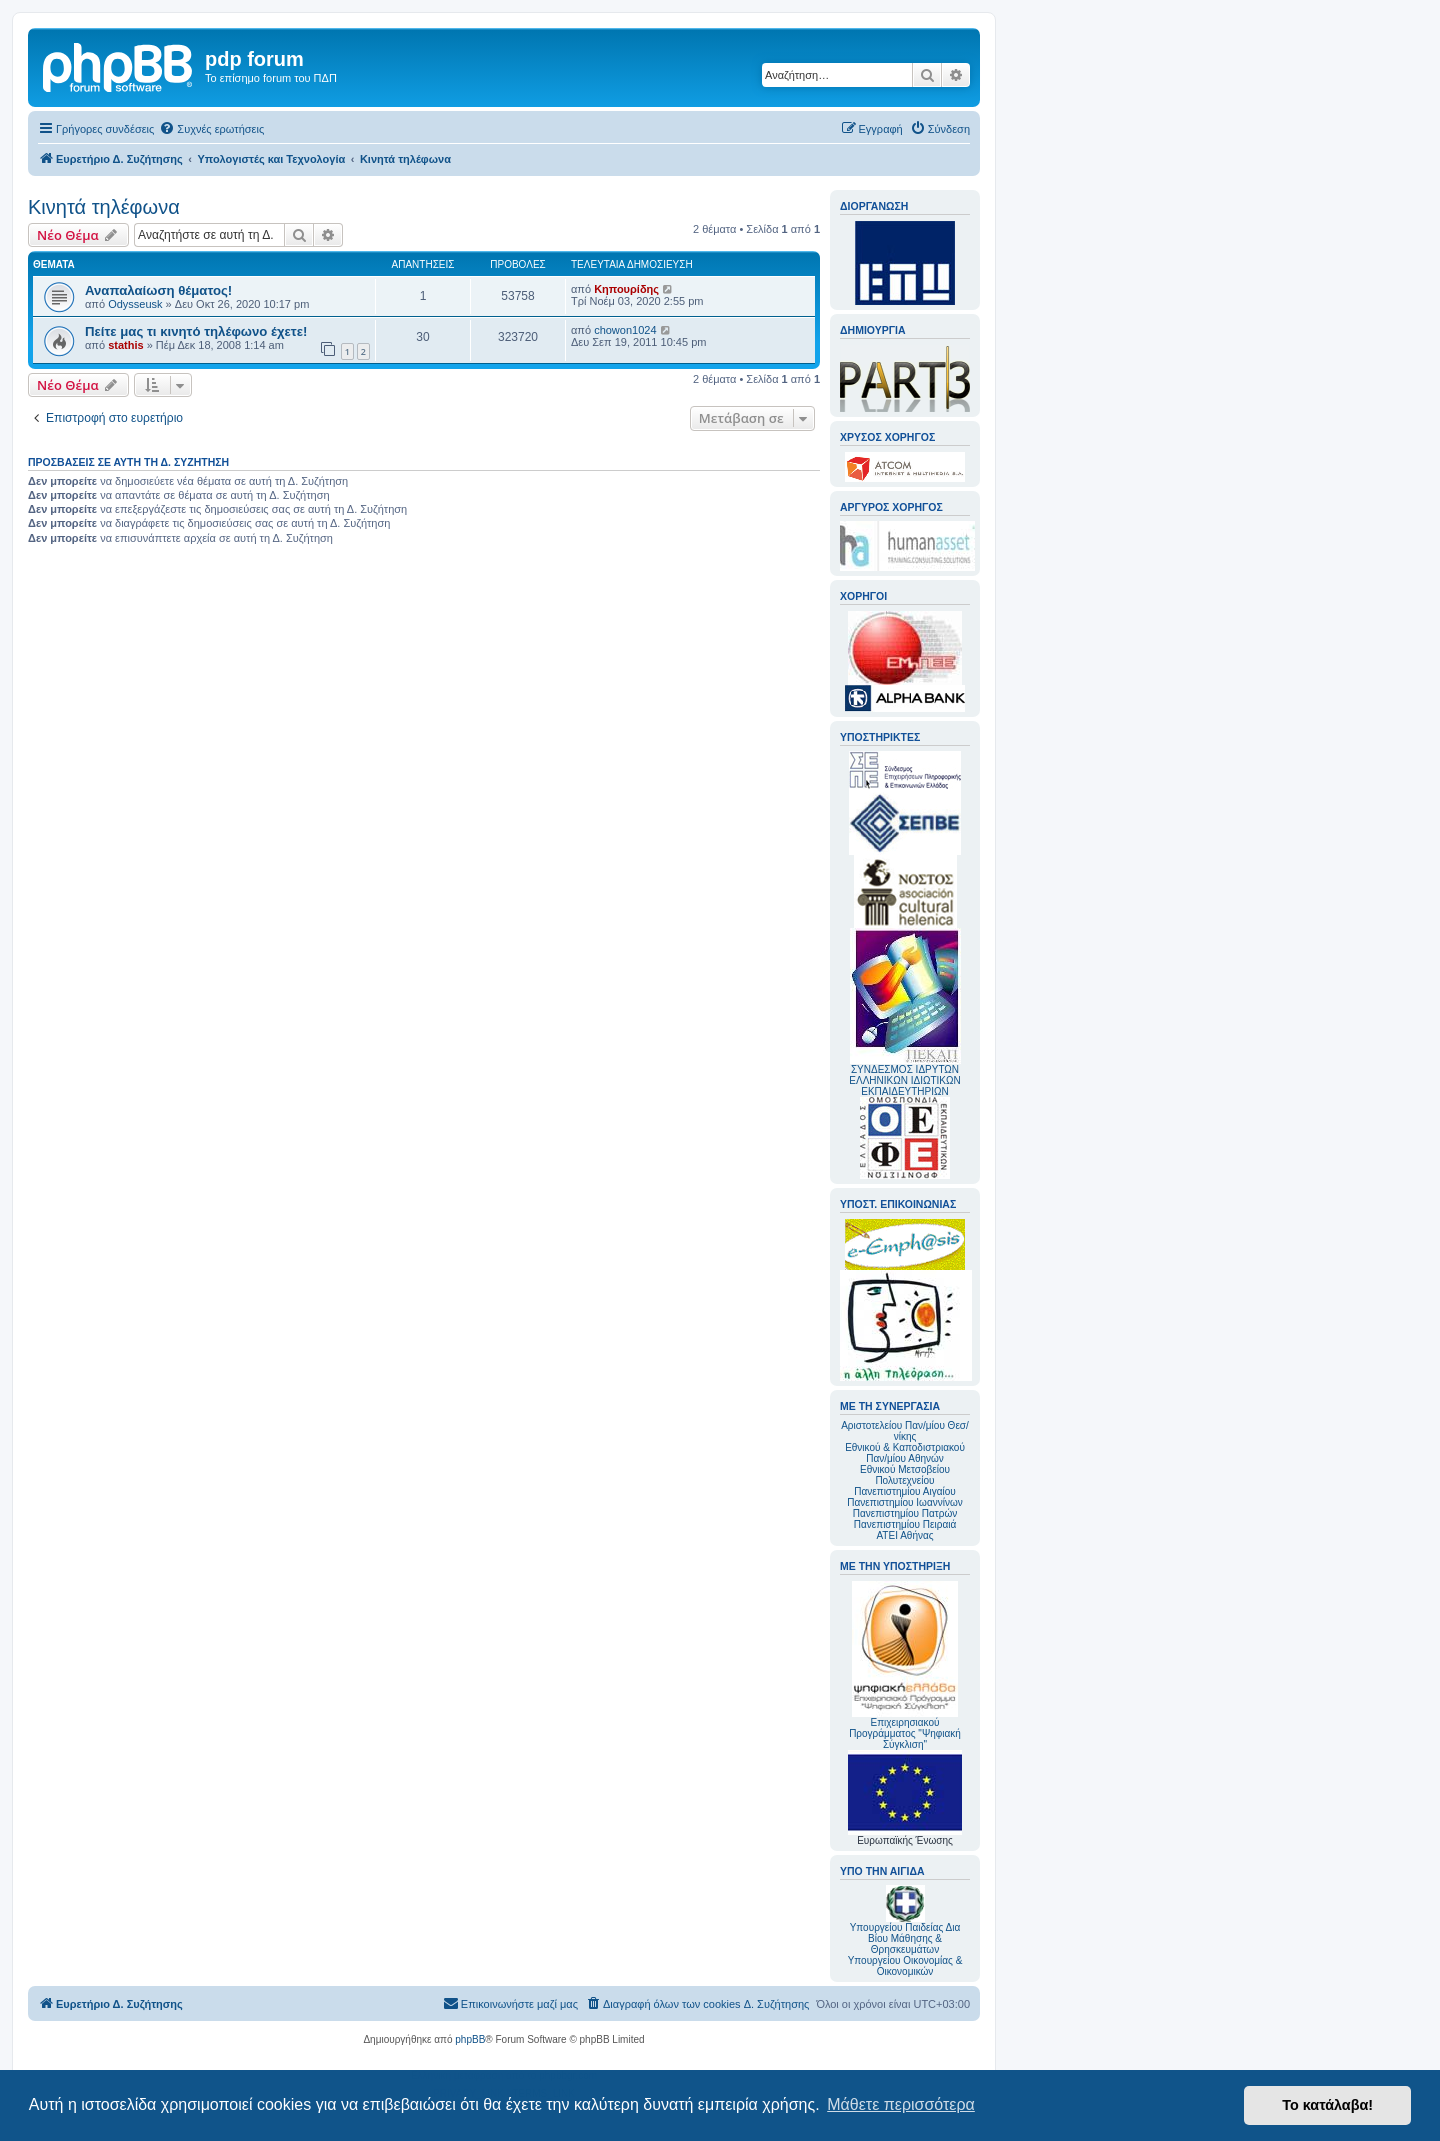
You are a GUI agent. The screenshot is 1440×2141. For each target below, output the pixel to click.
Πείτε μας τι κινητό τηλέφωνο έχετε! (196, 331)
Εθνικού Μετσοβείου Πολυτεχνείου (905, 1475)
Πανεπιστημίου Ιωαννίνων (904, 1502)
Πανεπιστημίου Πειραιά (905, 1524)
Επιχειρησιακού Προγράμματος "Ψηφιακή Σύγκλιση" (905, 1665)
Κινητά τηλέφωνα (104, 207)
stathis (125, 345)
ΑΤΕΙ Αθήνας (904, 1535)
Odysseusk (135, 304)
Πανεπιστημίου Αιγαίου (904, 1491)
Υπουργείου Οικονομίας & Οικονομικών (905, 1966)
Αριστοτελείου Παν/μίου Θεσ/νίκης (905, 1431)
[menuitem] (211, 129)
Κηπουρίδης (626, 289)
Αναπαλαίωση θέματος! (158, 290)
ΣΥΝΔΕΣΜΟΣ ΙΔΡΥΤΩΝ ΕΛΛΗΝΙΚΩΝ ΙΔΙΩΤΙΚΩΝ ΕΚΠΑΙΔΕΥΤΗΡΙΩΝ (904, 1080)
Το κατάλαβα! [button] (1327, 2105)
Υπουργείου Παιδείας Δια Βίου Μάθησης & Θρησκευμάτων (905, 1938)
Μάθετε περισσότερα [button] (901, 2104)
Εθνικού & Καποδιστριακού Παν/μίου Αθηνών (905, 1453)
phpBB (470, 2039)
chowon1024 (625, 330)
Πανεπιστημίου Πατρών (905, 1513)
